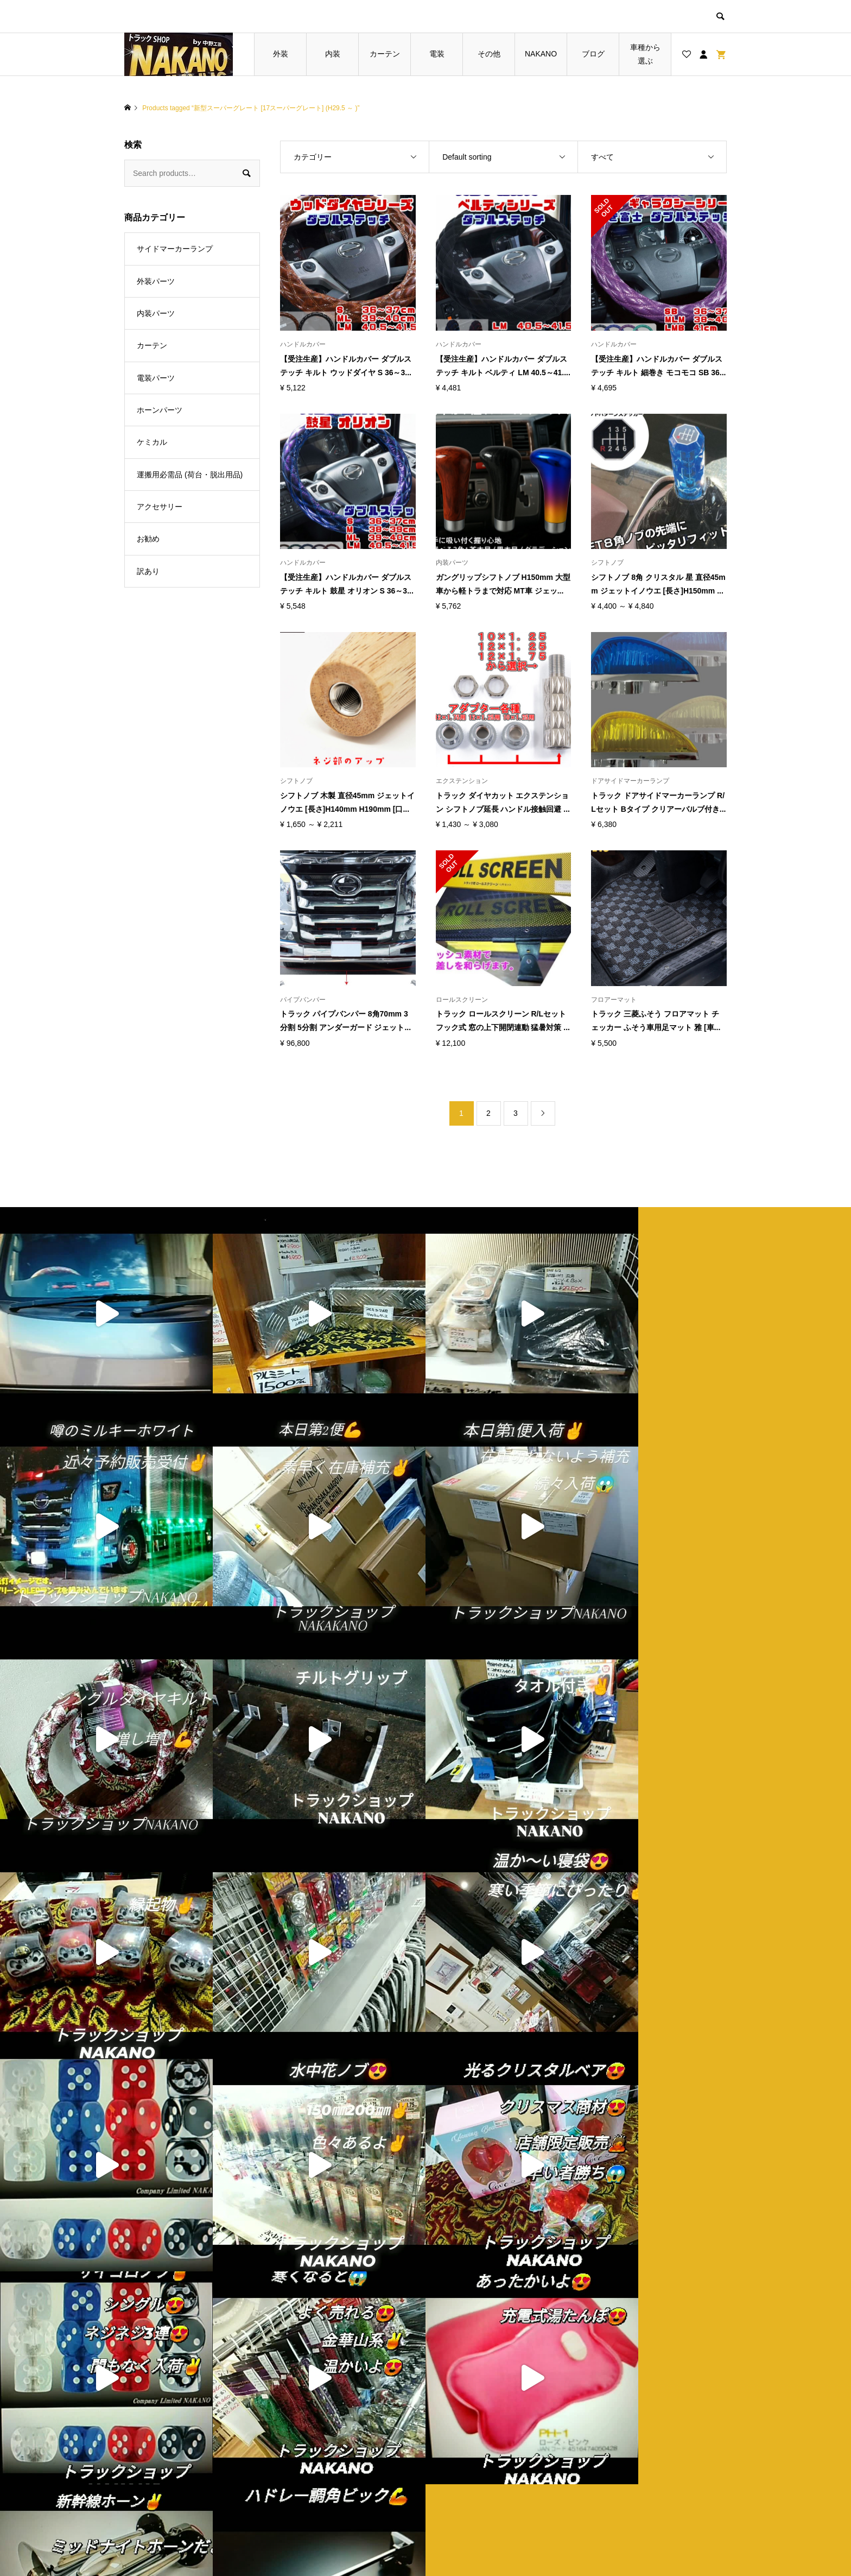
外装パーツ (156, 281)
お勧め (148, 538)
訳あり (148, 571)
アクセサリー (159, 506)
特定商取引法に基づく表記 (494, 2479)
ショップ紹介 (471, 2443)
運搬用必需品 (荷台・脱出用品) (190, 474)
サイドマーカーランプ (175, 248)
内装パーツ (156, 313)
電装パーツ (156, 378)
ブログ (593, 53)
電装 (436, 53)
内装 (332, 53)
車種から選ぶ (645, 54)
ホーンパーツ (159, 410)
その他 (489, 53)
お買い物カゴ (320, 2479)
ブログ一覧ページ (327, 2461)
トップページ (320, 2443)
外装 (280, 53)
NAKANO (541, 53)
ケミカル (152, 442)
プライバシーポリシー (487, 2461)
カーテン (385, 53)
